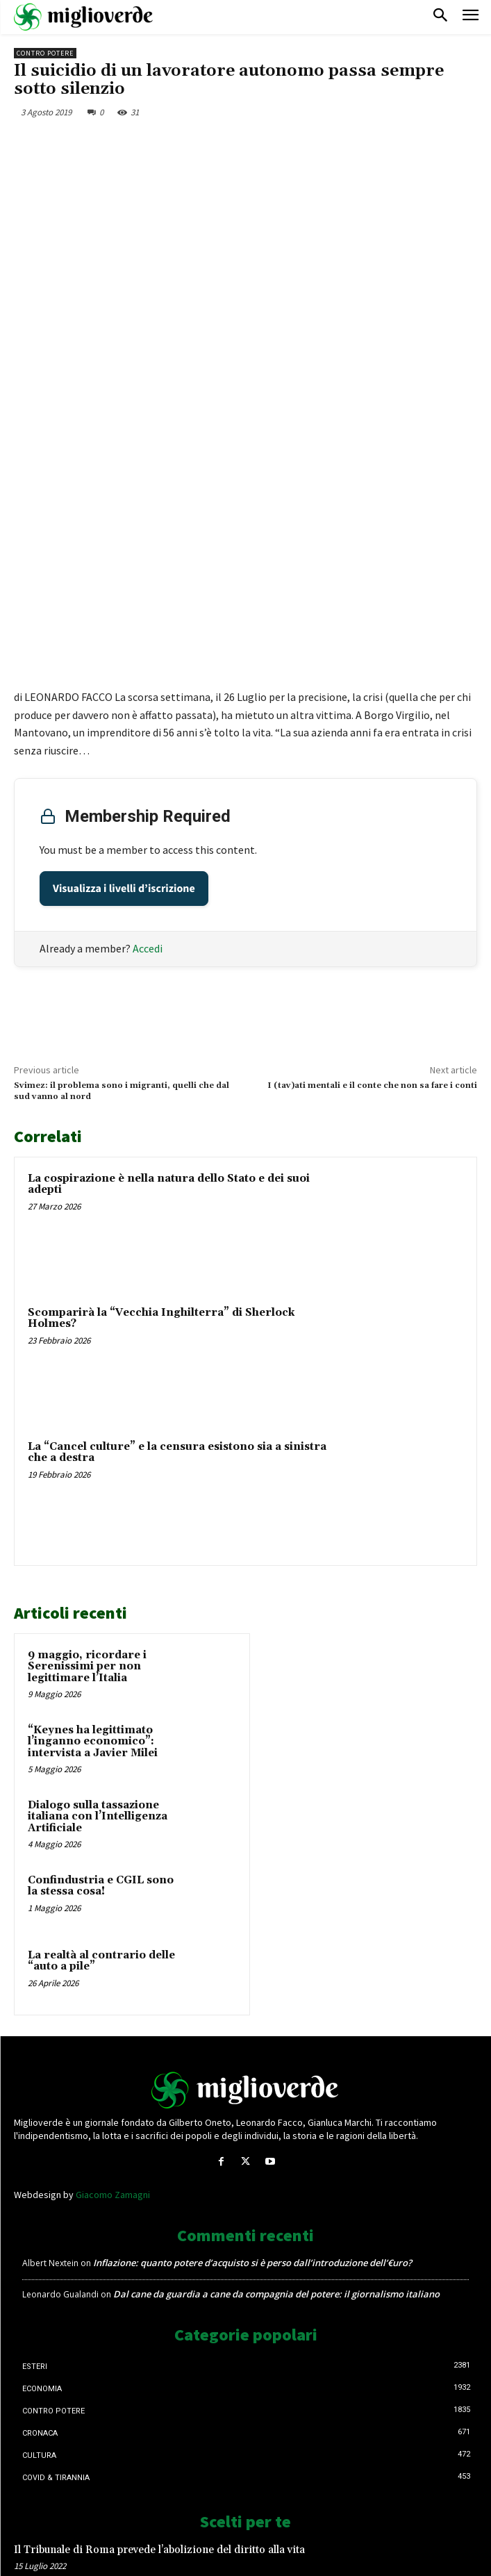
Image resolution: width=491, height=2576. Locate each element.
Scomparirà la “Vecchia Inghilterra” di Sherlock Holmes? (161, 1105)
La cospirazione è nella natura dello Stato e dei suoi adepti (169, 971)
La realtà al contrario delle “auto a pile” (101, 1747)
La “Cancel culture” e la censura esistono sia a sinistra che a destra (177, 1239)
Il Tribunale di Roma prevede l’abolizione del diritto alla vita (159, 2336)
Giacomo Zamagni (113, 1981)
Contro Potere (45, 53)
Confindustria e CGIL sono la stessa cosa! (101, 1672)
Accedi (148, 735)
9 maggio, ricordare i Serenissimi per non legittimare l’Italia (87, 1453)
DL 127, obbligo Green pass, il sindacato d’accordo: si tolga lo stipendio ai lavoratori (193, 2455)
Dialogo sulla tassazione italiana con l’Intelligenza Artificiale (97, 1603)
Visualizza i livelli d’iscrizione (124, 675)
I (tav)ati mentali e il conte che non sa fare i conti (372, 872)
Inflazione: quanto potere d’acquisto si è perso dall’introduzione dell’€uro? (252, 2049)
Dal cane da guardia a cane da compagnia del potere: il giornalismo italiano (276, 2080)
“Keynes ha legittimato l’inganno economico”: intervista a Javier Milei (93, 1528)
